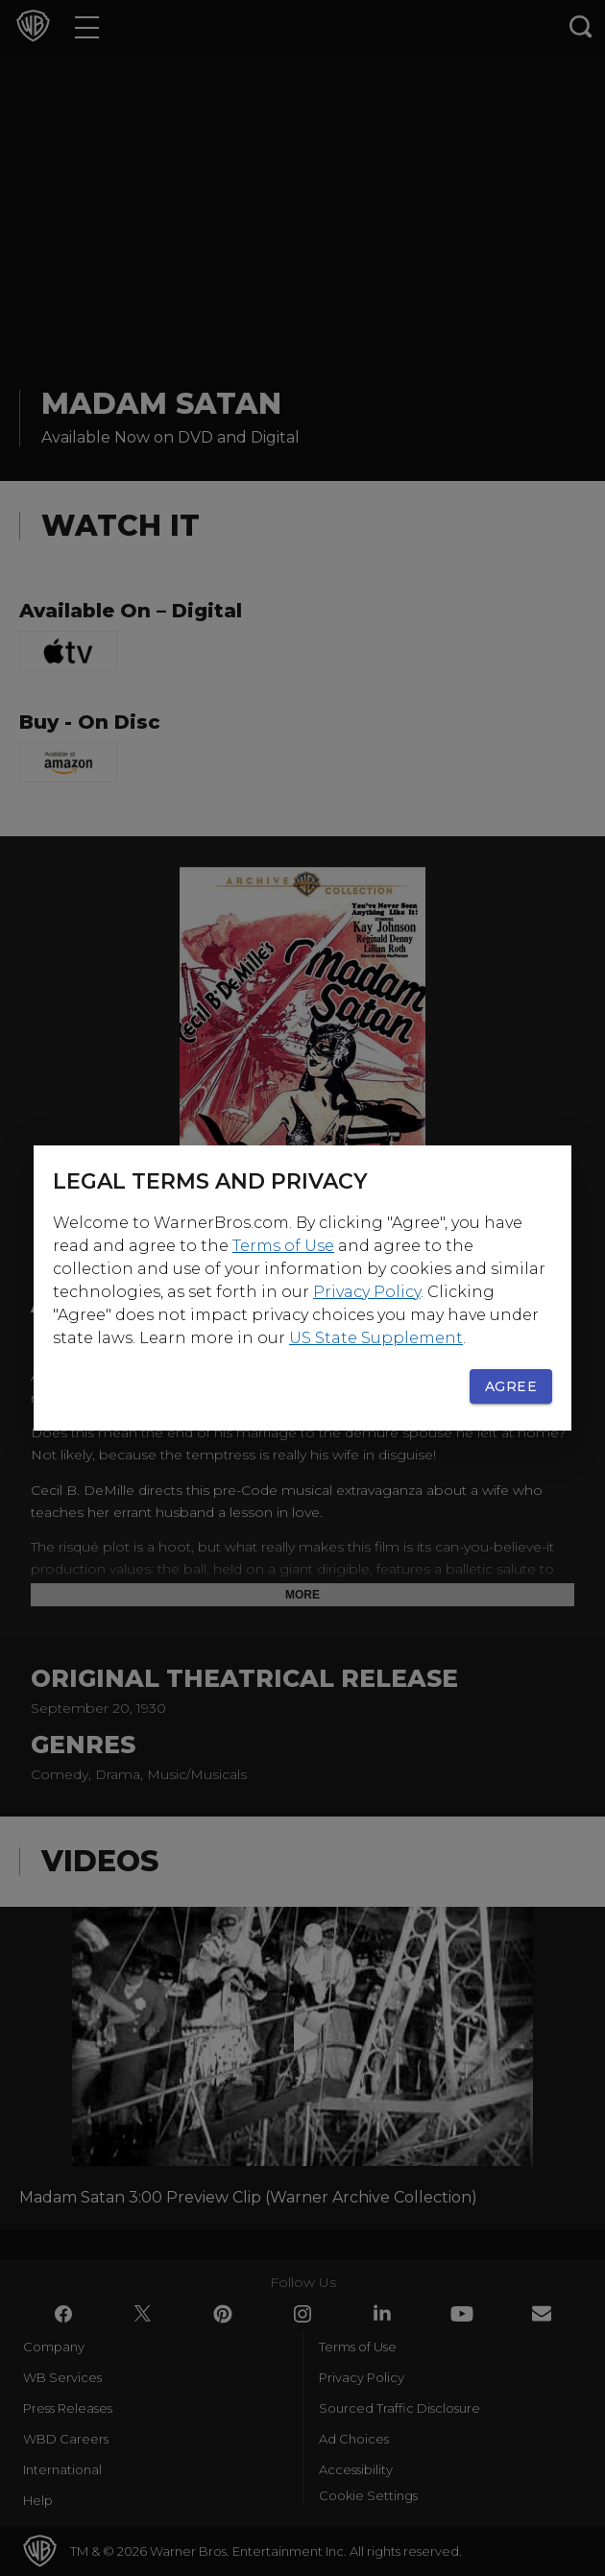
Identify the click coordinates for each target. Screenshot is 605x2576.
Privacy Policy (367, 1292)
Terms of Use (283, 1246)
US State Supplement (376, 1338)
